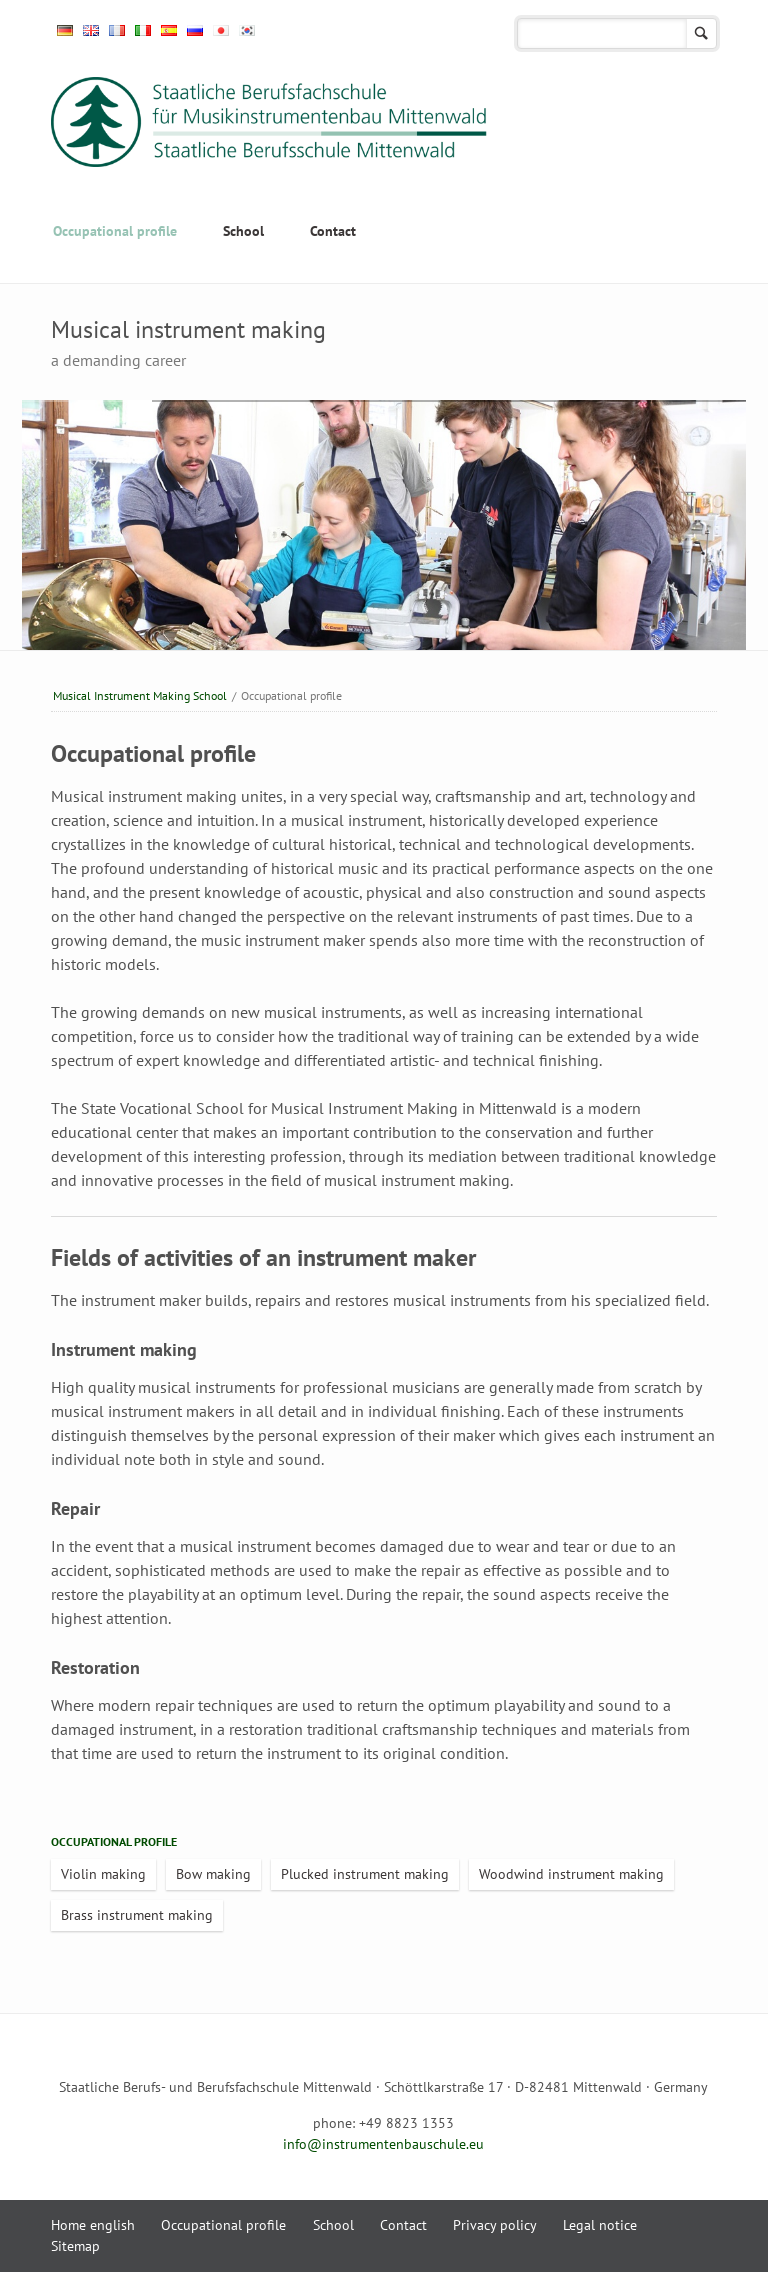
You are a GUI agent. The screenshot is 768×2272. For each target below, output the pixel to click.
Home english (93, 2225)
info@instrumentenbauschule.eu (383, 2144)
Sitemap (75, 2246)
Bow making (213, 1874)
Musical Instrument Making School (140, 695)
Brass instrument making (137, 1915)
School (243, 231)
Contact (333, 231)
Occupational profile (115, 231)
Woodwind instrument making (571, 1874)
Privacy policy (495, 2225)
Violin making (103, 1874)
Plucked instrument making (365, 1874)
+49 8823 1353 (406, 2123)
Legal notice (600, 2225)
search (701, 33)
